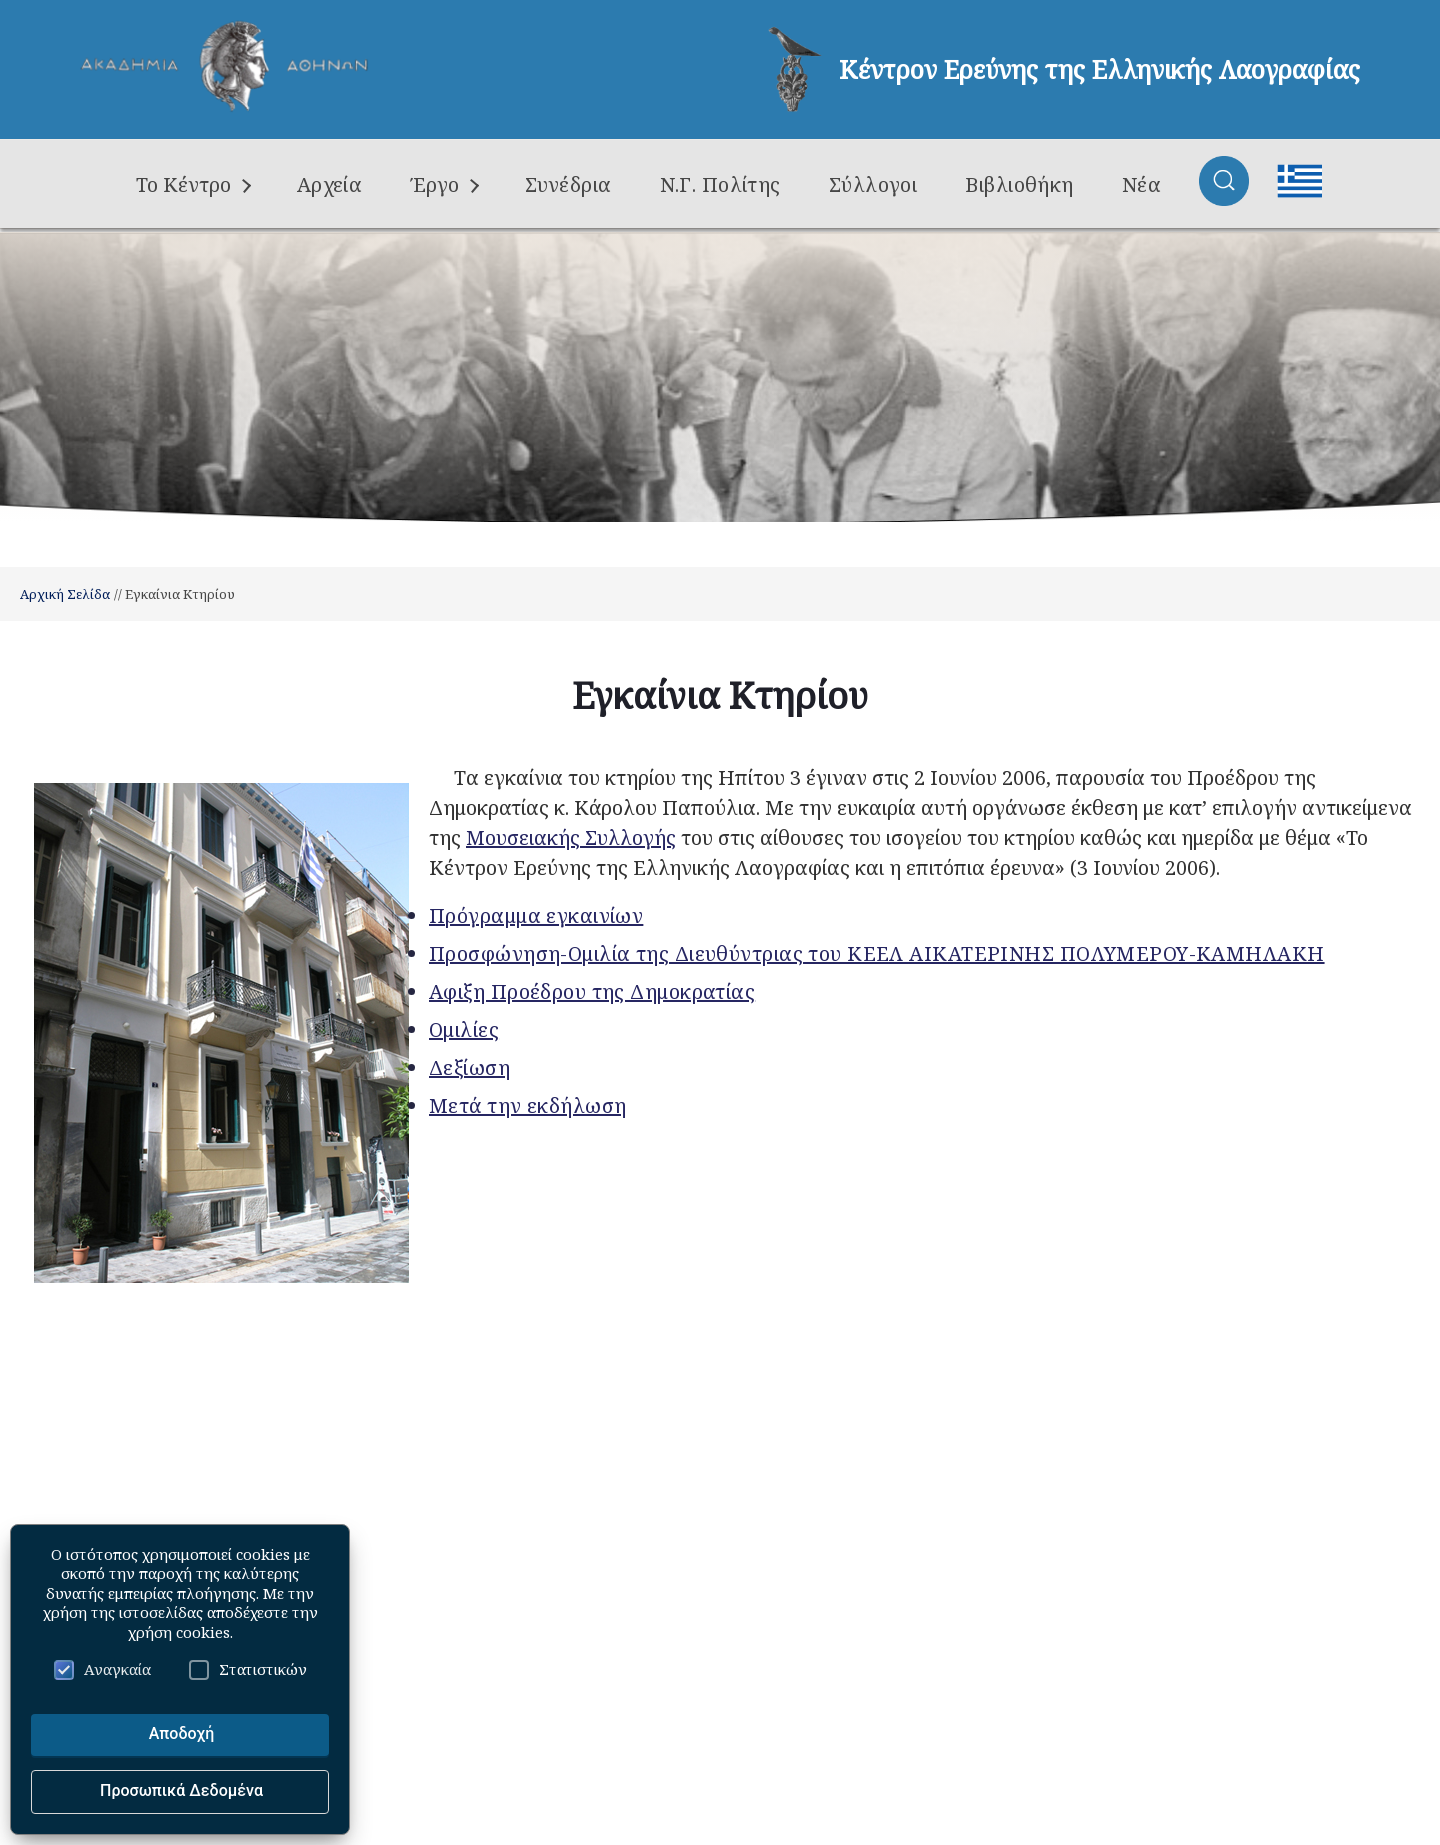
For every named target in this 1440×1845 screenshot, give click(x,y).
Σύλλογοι (873, 184)
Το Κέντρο (193, 184)
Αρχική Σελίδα (65, 594)
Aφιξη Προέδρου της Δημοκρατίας (592, 991)
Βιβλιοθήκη (1019, 184)
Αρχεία (330, 184)
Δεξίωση (469, 1067)
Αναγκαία (102, 1669)
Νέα (1141, 184)
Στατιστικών (248, 1669)
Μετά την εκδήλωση (527, 1105)
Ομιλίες (464, 1029)
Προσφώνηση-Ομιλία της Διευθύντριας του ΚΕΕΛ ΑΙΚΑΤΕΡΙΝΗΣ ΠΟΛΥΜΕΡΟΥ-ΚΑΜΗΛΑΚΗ (877, 953)
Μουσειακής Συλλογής (571, 837)
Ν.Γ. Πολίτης (720, 184)
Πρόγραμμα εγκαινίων (536, 915)
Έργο (444, 184)
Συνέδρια (568, 184)
